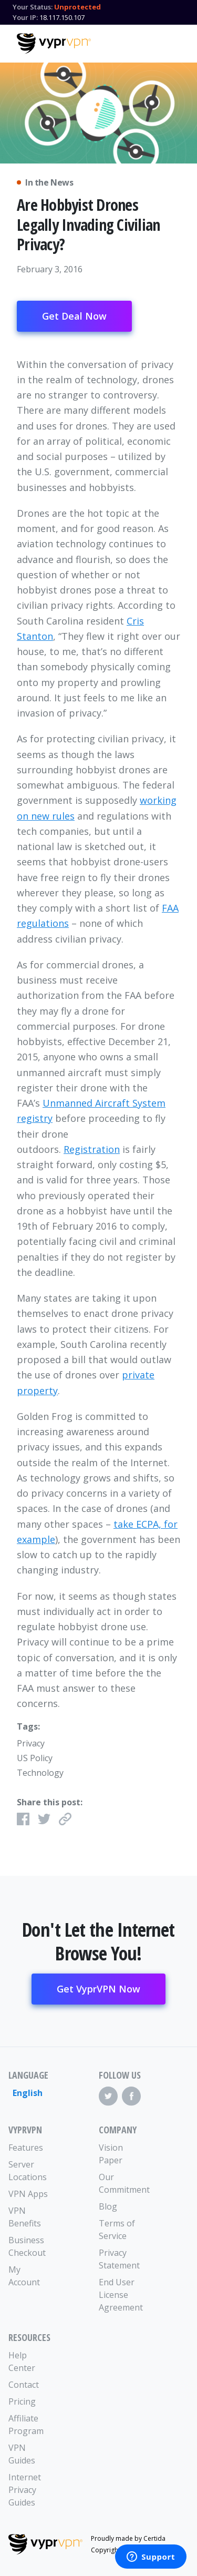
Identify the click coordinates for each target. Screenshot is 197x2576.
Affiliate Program (26, 2425)
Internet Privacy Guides (24, 2489)
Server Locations (27, 2171)
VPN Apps (28, 2194)
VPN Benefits (24, 2217)
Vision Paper (111, 2154)
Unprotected (77, 7)
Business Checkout (27, 2246)
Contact (23, 2384)
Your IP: (25, 17)
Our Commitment (121, 2183)
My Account (24, 2276)
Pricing (22, 2401)
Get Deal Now (74, 316)
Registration (92, 1149)
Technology (40, 1772)
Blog (108, 2206)
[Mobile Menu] (171, 42)
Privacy (31, 1743)
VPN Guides (21, 2454)
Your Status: (33, 7)
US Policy (35, 1758)
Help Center (21, 2361)
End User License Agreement (121, 2294)
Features (25, 2147)
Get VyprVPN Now (98, 1988)
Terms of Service (117, 2229)
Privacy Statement (119, 2259)
